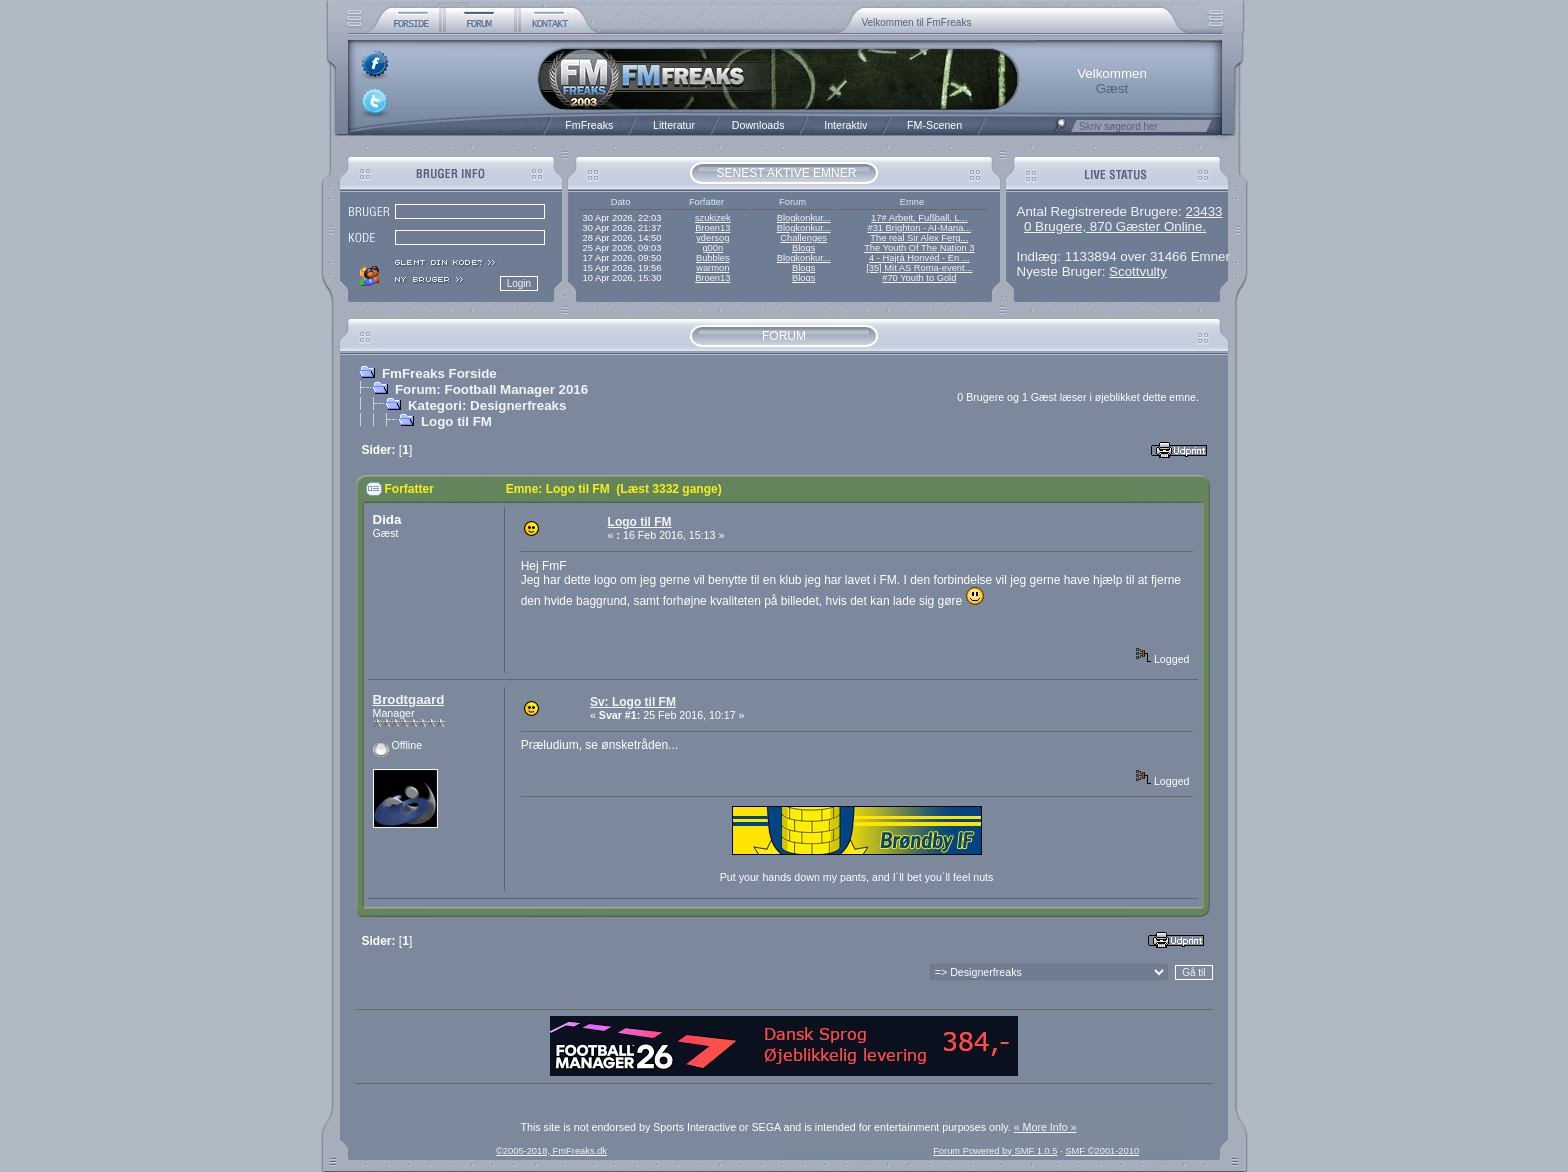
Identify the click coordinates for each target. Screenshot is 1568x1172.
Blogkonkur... (804, 218)
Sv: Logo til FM (633, 702)
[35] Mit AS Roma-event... (919, 268)
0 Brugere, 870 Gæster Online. (1115, 226)
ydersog (712, 238)
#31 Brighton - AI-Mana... (919, 228)
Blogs (803, 248)
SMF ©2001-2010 (1102, 1151)
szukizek (713, 218)
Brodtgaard (409, 699)
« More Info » (1045, 1127)
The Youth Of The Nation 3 (919, 248)
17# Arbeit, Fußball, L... (919, 218)
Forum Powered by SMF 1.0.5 (995, 1151)
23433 (1203, 211)
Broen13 (712, 228)
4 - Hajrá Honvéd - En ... (919, 258)
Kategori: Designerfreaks (487, 405)
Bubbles (713, 258)
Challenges (803, 238)
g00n (712, 248)
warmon (712, 268)
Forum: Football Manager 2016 (491, 389)
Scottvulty (1138, 271)
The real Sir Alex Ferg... (919, 238)
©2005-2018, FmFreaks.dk (551, 1151)
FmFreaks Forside (439, 373)
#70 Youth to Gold (919, 278)
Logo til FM (456, 421)
